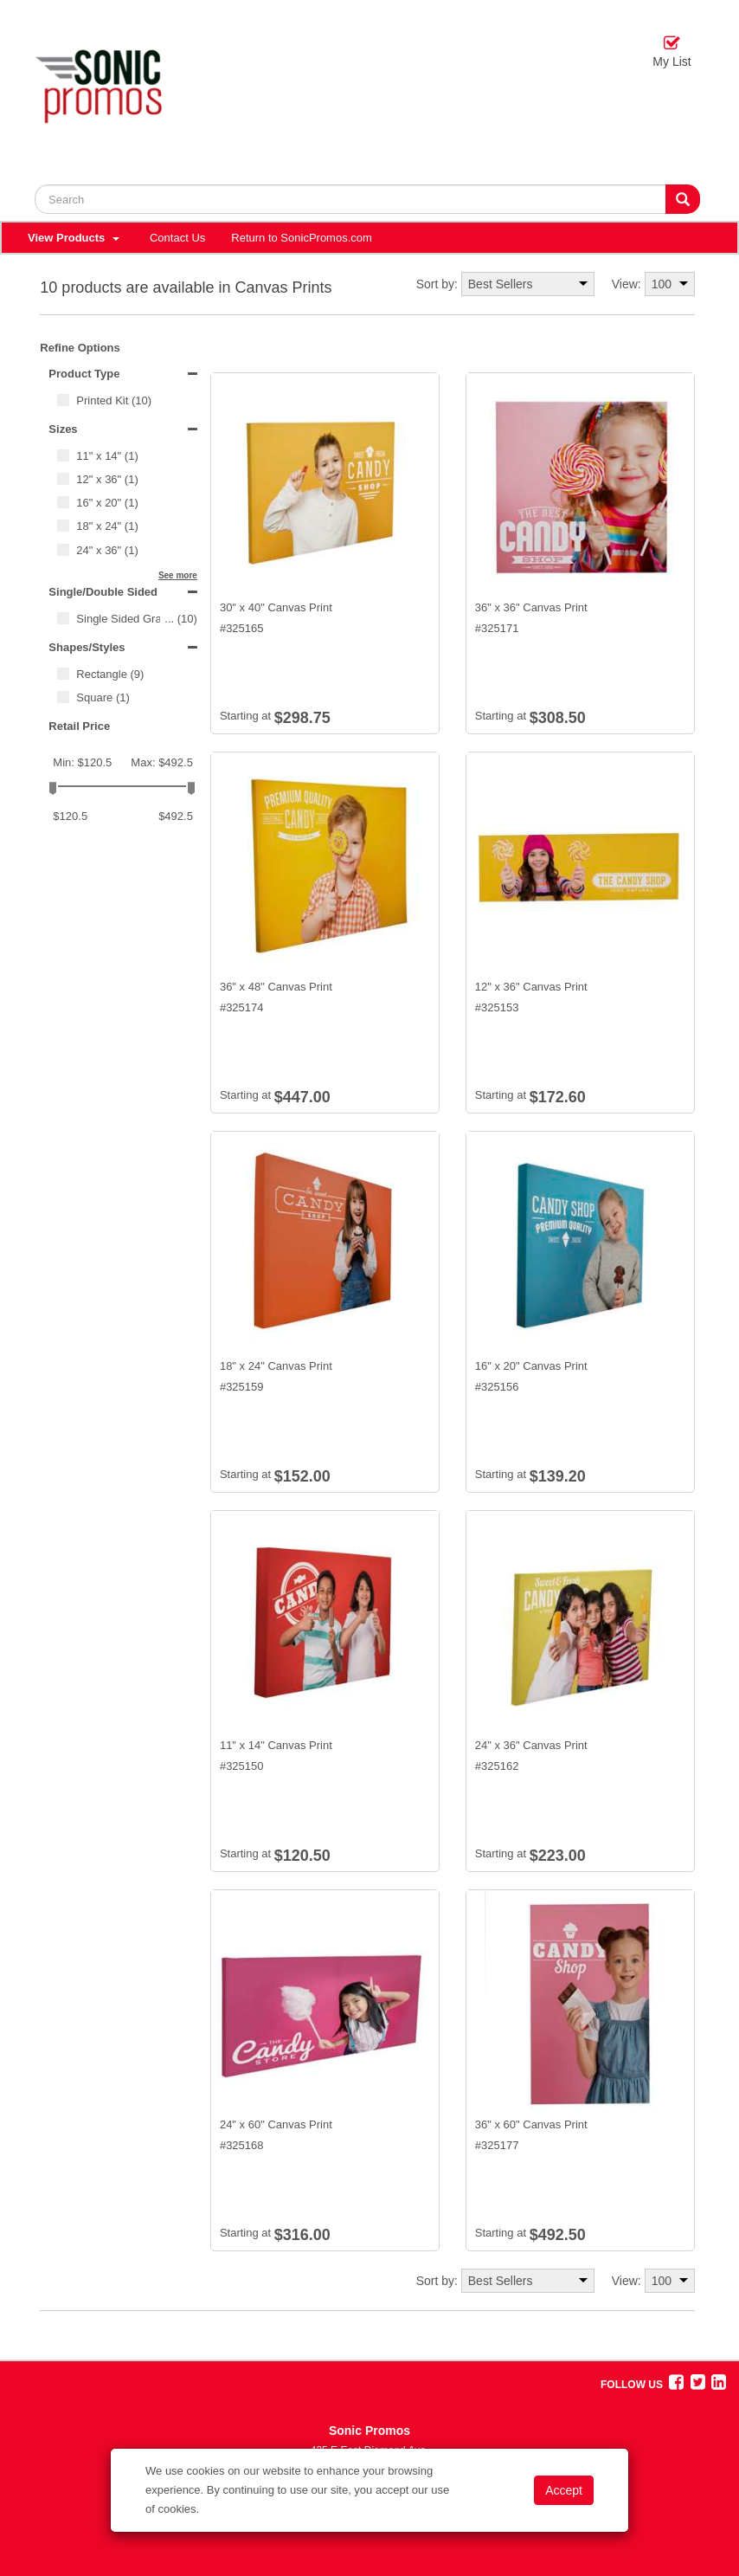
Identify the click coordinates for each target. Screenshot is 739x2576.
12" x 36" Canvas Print (531, 986)
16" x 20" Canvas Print (531, 1365)
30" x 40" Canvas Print (276, 607)
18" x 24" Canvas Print (276, 1365)
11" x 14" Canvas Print (276, 1745)
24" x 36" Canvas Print (531, 1745)
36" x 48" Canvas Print (276, 986)
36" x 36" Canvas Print (531, 607)
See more (177, 575)
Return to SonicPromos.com (301, 237)
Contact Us (177, 237)
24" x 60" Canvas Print (276, 2124)
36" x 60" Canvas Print (531, 2124)
